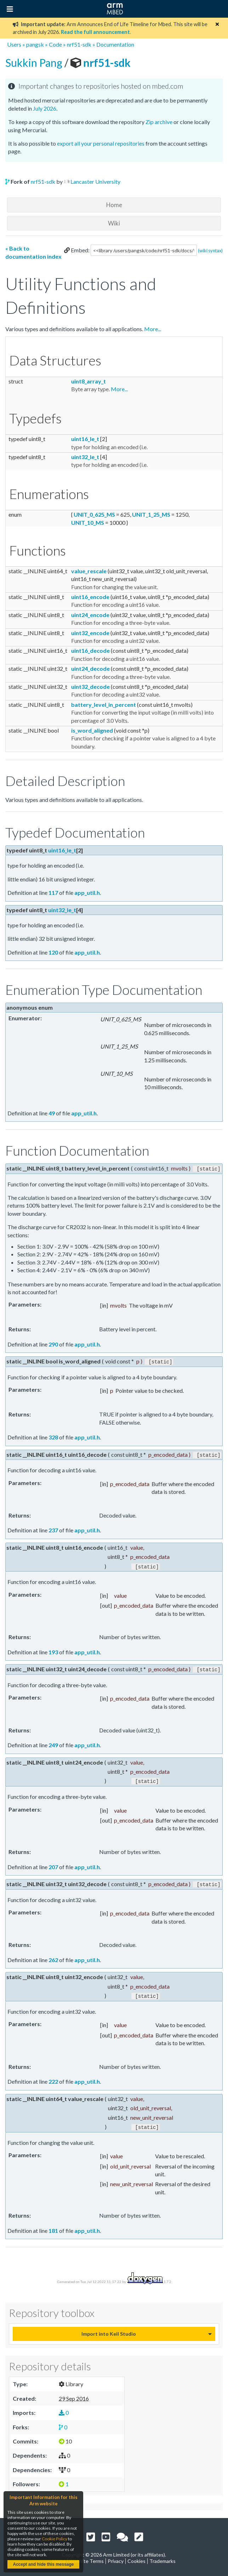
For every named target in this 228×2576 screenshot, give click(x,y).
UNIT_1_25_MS (151, 514)
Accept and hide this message (43, 2564)
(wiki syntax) (210, 250)
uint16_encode (90, 596)
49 (52, 1113)
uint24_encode (90, 614)
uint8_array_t (88, 381)
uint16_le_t (85, 438)
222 (53, 2078)
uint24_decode (90, 668)
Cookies (136, 2557)
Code (55, 44)
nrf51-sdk (79, 44)
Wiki (114, 223)
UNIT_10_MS (87, 522)
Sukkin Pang (34, 62)
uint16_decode (90, 650)
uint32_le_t (85, 456)
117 (53, 892)
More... (152, 328)
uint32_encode (90, 632)
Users (14, 44)
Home (114, 205)
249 (53, 1742)
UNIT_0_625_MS (94, 514)
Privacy (116, 2557)
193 (53, 1650)
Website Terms (86, 2557)
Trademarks (162, 2557)
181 (53, 2226)
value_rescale (89, 571)
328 (53, 1436)
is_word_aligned (92, 730)
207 (53, 1864)
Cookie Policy (54, 2538)
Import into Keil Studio (108, 2330)
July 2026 (44, 108)
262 (53, 1957)
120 (53, 952)
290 (53, 1343)
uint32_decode (90, 686)
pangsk (35, 44)
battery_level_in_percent (103, 704)
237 (53, 1529)
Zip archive (159, 121)
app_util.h (87, 892)
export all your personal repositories (100, 143)
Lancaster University (95, 181)
